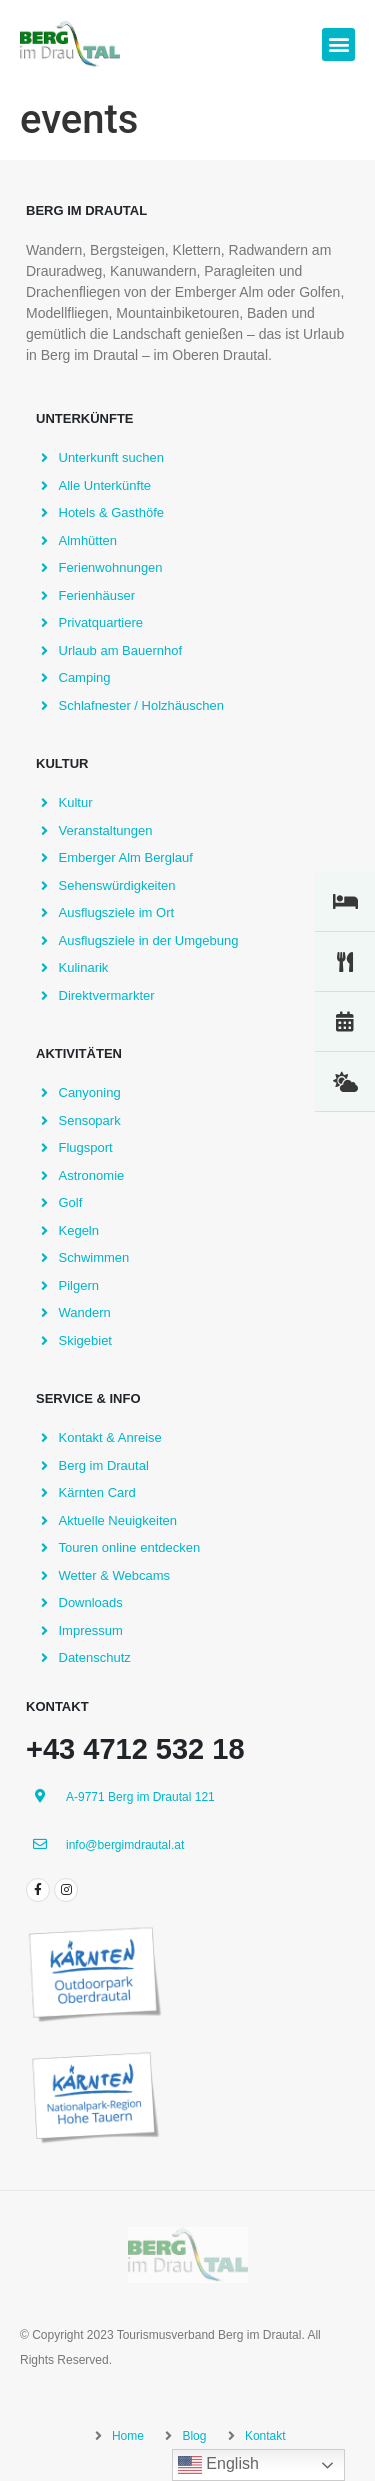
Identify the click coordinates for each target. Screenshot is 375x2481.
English (218, 2465)
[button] (338, 44)
